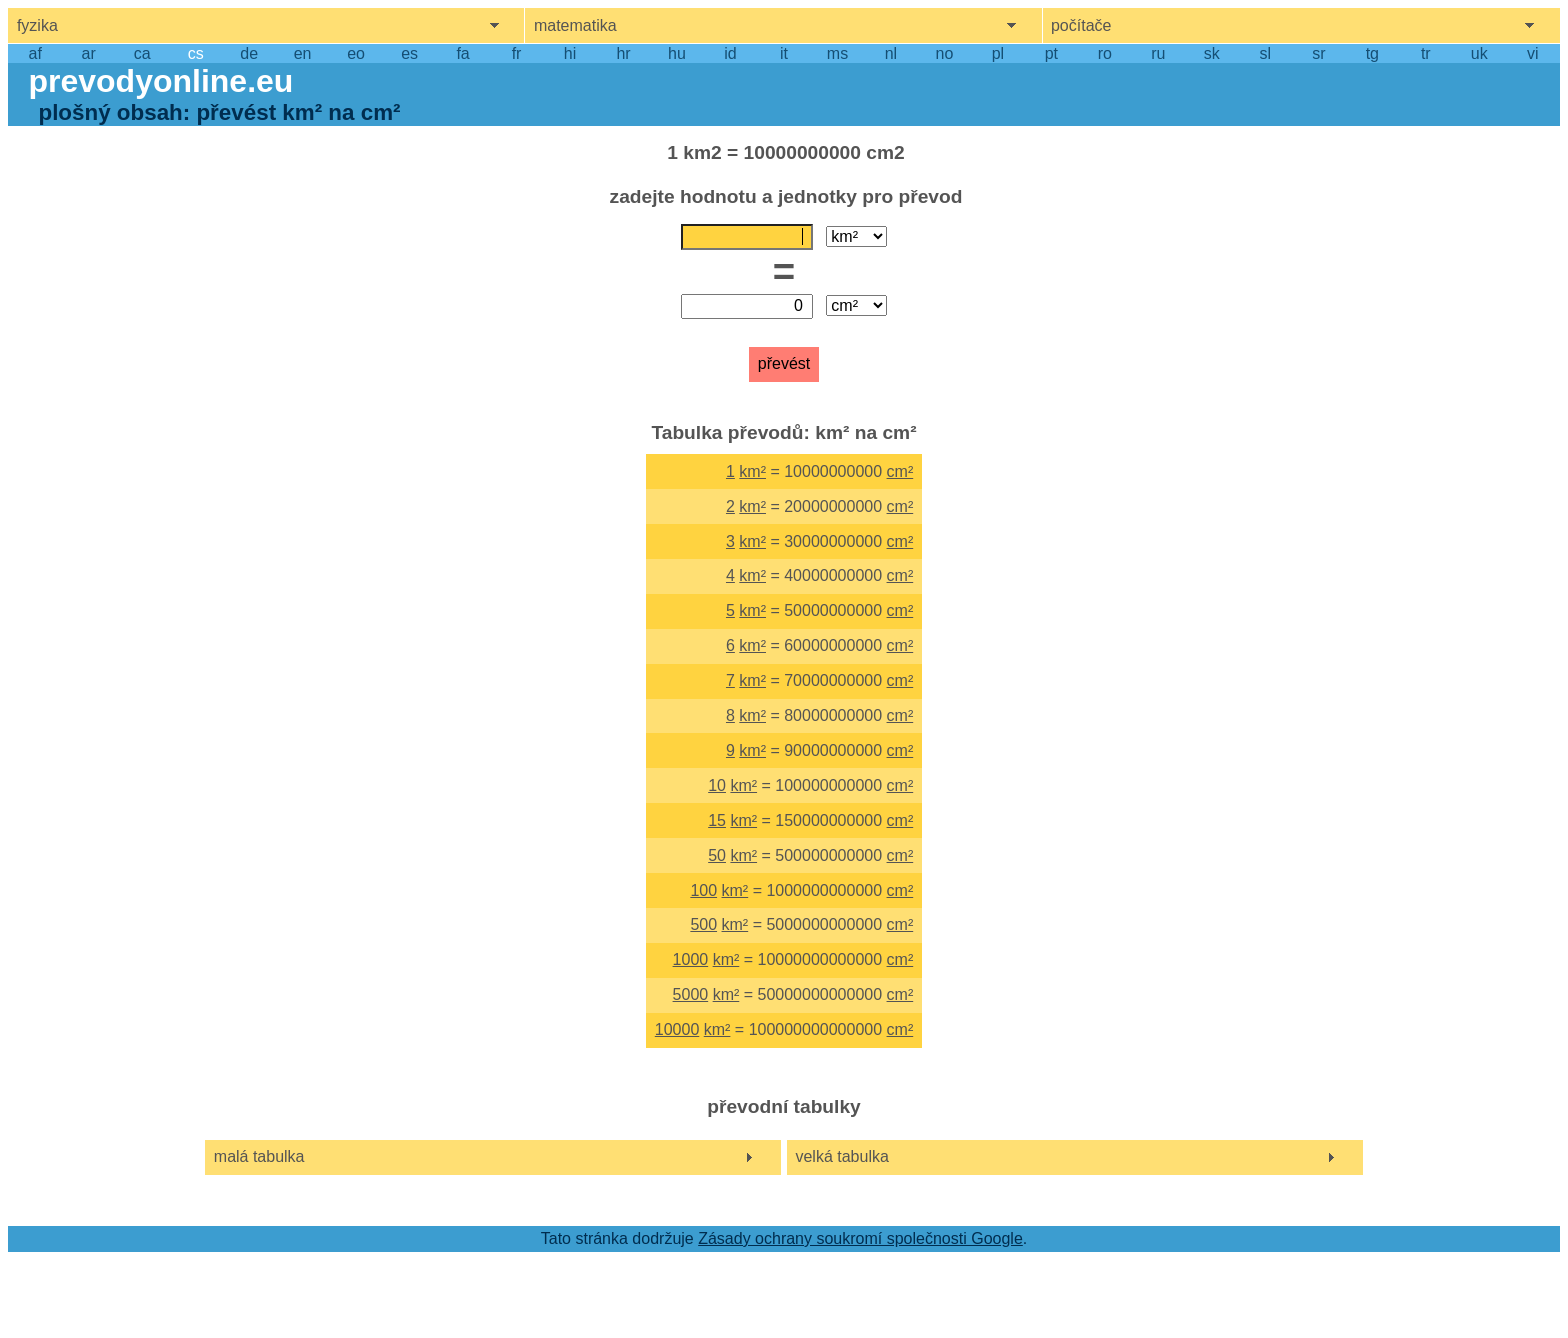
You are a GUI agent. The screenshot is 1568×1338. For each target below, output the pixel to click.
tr (1426, 53)
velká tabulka (841, 1156)
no (945, 53)
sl (1266, 53)
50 (717, 855)
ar (89, 53)
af (35, 53)
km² (752, 471)
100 (703, 890)
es (409, 53)
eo (356, 53)
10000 (677, 1029)
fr (517, 53)
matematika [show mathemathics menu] (575, 25)
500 (703, 924)
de (249, 53)
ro (1105, 53)
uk (1479, 53)
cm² (900, 471)
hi (570, 53)
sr (1318, 53)
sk (1212, 53)
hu (677, 53)
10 (717, 785)
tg (1372, 53)
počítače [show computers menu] (1081, 25)
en (303, 53)
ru (1158, 53)
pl (998, 53)
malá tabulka (259, 1156)
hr (623, 53)
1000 (691, 959)
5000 (691, 994)
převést (784, 363)
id (730, 53)
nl (891, 53)
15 (717, 820)
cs (196, 53)
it (784, 53)
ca (142, 53)
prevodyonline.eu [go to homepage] (160, 81)
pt (1051, 53)
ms (837, 53)
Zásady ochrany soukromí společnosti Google (860, 1238)
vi (1533, 53)
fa (462, 53)
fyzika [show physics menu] (37, 25)
